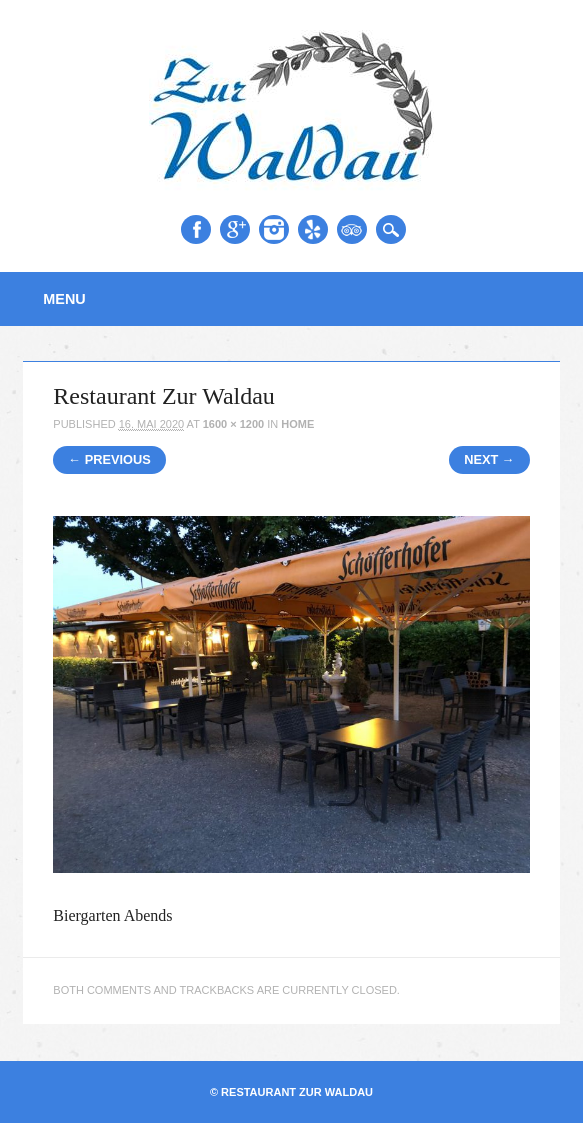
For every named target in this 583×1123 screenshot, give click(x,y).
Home (297, 424)
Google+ (235, 229)
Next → (489, 459)
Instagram (274, 229)
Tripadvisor (352, 229)
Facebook (196, 229)
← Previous (109, 459)
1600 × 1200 (233, 424)
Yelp (313, 229)
